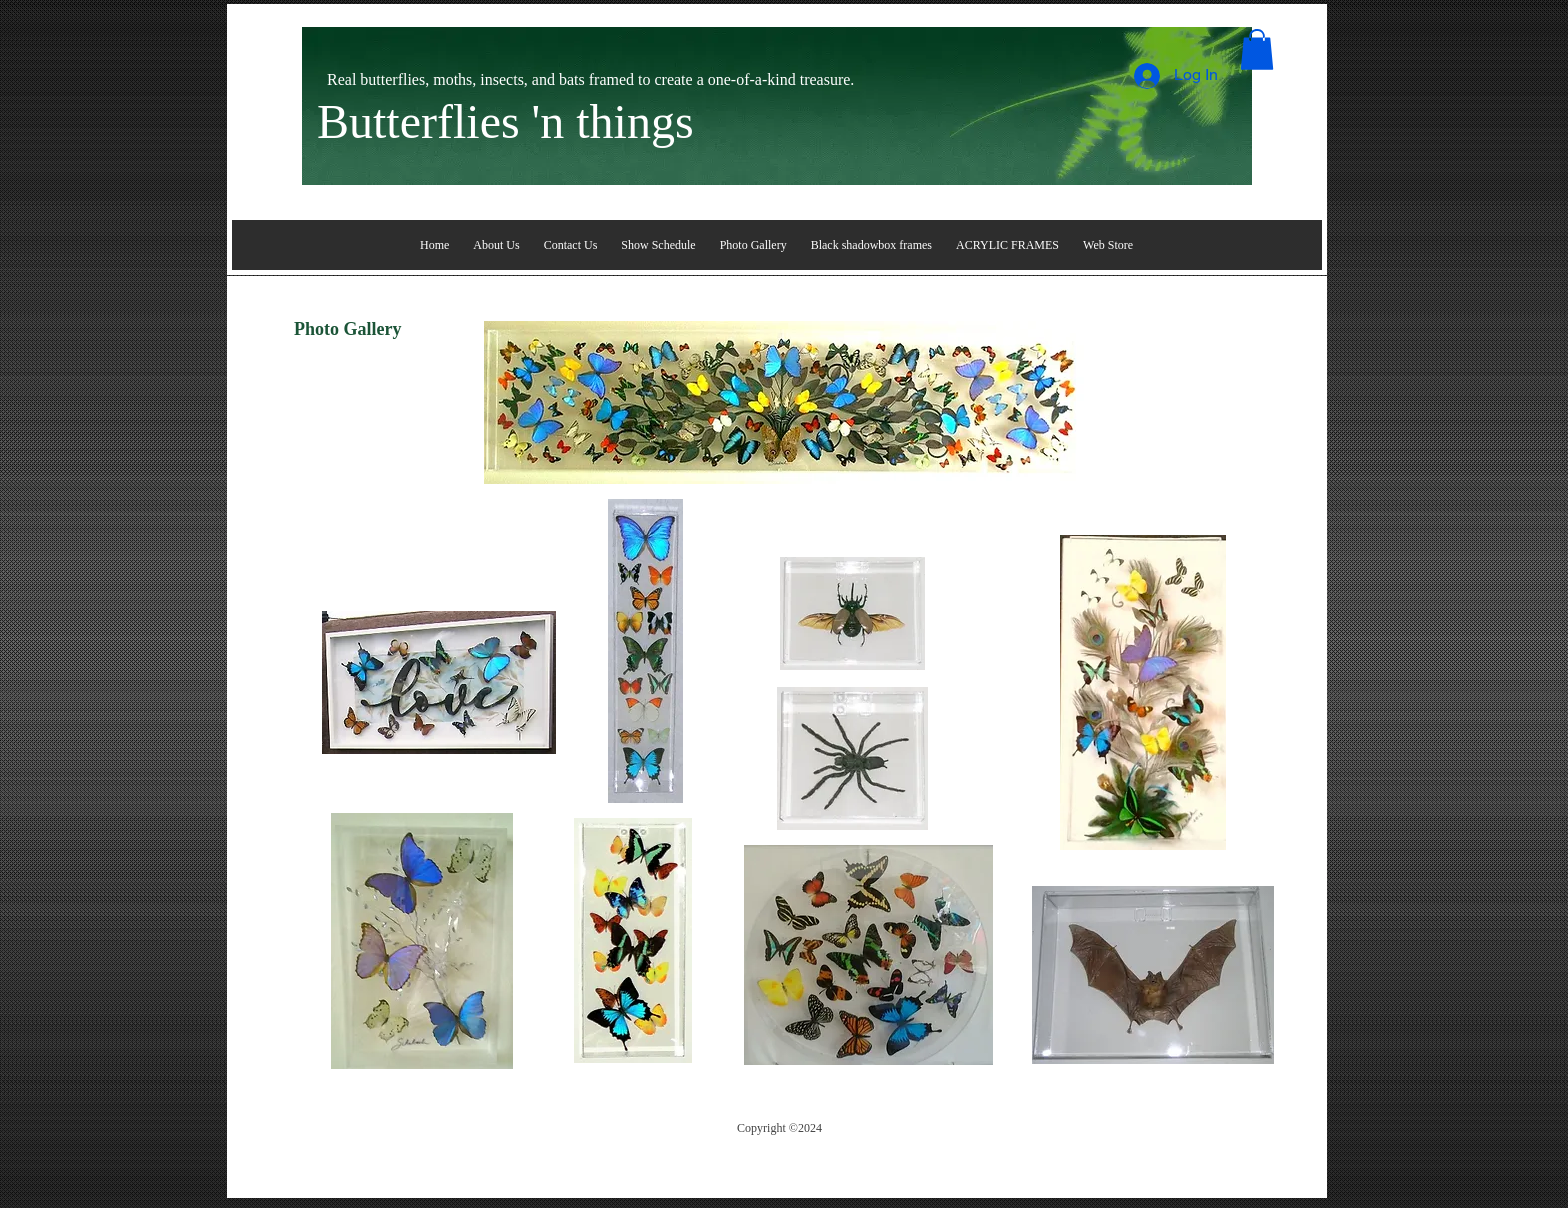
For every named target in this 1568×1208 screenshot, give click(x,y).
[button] (1257, 49)
